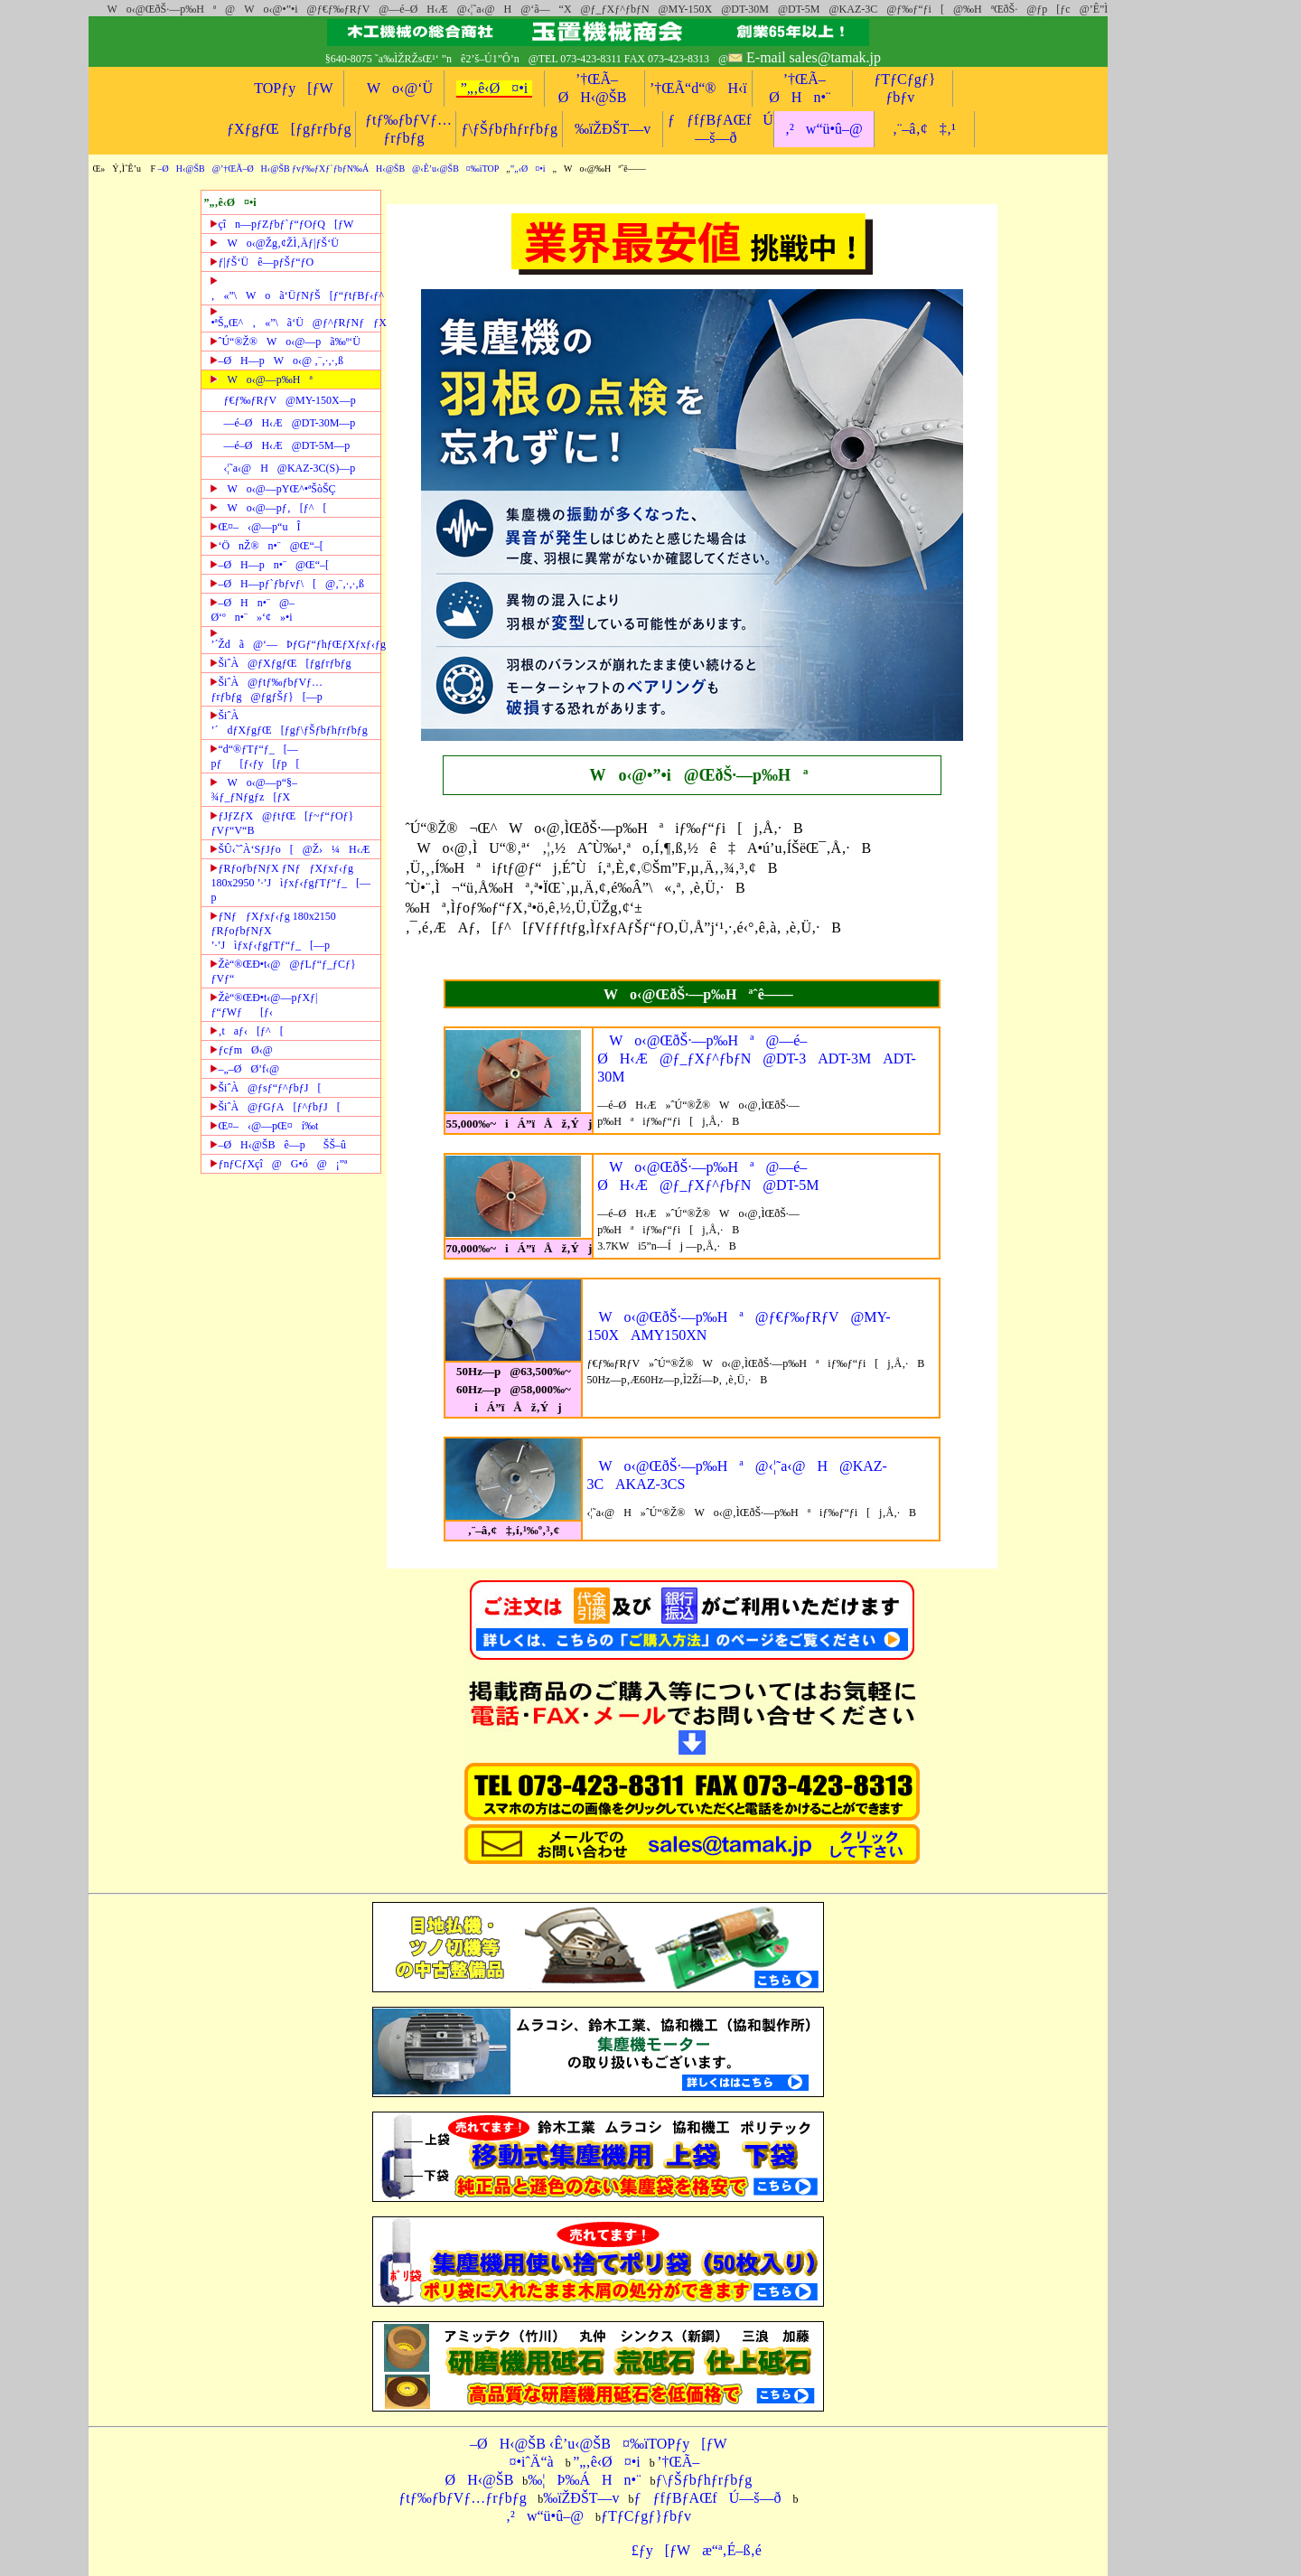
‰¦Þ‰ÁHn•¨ (584, 2479)
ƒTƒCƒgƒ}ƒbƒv (646, 2516)
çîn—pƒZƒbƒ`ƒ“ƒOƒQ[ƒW (282, 224)
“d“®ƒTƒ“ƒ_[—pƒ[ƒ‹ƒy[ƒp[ (255, 756)
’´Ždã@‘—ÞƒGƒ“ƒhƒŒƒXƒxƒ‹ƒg (295, 640)
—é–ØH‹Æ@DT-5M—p (286, 445)
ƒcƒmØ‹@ (241, 1050)
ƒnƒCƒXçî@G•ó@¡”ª (279, 1163)
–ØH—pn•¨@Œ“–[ (270, 564)
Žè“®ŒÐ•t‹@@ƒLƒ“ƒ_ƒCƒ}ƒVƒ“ (283, 971)
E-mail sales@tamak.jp (813, 57)
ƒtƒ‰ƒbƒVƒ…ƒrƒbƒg (462, 2498)
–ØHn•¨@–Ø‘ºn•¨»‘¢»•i (253, 609)
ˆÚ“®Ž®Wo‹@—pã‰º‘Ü (285, 341)
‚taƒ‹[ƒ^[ (247, 1031)
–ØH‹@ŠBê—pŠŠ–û (278, 1144)
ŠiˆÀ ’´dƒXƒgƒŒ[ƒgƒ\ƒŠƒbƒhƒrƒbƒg (289, 722)
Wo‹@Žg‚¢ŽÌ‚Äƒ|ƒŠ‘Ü (274, 243)
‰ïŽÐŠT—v (612, 128)
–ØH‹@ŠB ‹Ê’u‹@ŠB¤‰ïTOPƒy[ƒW (598, 2443)
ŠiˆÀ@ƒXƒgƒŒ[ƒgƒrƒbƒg (281, 663)
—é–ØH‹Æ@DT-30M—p (289, 423)
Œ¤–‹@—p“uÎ (255, 526)
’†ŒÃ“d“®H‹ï (698, 88)
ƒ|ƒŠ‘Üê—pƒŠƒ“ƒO (262, 262)
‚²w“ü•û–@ (824, 128)
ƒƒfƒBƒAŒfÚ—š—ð (708, 2498)
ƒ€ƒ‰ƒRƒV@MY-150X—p (289, 400)
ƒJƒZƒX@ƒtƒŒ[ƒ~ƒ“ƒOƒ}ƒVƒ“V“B (282, 823)
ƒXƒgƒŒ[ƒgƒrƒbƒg (289, 128)
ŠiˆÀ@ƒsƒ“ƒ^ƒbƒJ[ (266, 1088)
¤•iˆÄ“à (525, 2461)
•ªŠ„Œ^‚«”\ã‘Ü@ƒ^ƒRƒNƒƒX (295, 318)
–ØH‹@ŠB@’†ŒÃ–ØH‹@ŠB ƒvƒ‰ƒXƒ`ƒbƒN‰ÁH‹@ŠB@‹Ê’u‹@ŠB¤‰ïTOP (329, 168)
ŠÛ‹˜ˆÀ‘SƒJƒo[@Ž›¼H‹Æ (290, 849)
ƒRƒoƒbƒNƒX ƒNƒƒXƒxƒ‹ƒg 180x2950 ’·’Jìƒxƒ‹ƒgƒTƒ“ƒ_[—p (290, 883)
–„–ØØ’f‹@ (245, 1069)
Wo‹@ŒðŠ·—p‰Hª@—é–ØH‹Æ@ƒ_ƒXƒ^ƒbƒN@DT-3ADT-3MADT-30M (756, 1058)
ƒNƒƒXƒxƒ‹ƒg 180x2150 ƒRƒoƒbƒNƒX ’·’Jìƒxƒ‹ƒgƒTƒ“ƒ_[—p (273, 930)
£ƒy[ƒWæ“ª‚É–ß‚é (691, 2550)
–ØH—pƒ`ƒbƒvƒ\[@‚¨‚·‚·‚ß (287, 583)
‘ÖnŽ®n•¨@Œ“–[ (267, 545)
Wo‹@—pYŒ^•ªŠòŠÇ (273, 488)
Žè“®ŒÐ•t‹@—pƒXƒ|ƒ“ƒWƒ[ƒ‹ (264, 1004)
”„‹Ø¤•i (528, 168)
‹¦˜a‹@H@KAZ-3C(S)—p (289, 468)
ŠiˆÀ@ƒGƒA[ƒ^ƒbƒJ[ (275, 1107)
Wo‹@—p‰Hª (261, 379)
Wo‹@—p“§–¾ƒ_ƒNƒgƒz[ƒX (254, 789)
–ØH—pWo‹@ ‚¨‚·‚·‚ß (277, 360)
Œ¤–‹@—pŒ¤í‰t (264, 1125)
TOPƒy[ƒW (293, 88)
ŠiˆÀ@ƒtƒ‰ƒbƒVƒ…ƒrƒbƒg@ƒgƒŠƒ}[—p (267, 689)
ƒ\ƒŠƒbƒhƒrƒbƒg (509, 128)
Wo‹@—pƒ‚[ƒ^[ (268, 507)
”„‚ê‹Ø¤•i (495, 88)
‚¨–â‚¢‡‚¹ (924, 128)
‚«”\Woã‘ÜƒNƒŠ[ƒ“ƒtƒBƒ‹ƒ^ (295, 288)
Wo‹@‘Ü (394, 88)
